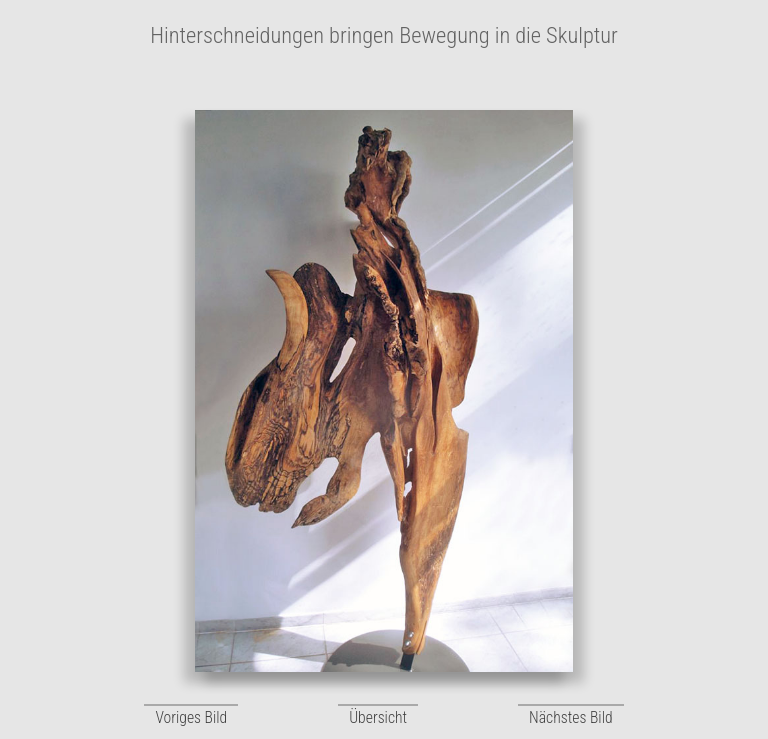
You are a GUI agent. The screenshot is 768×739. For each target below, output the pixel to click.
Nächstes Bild (570, 717)
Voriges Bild (191, 717)
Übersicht (378, 717)
